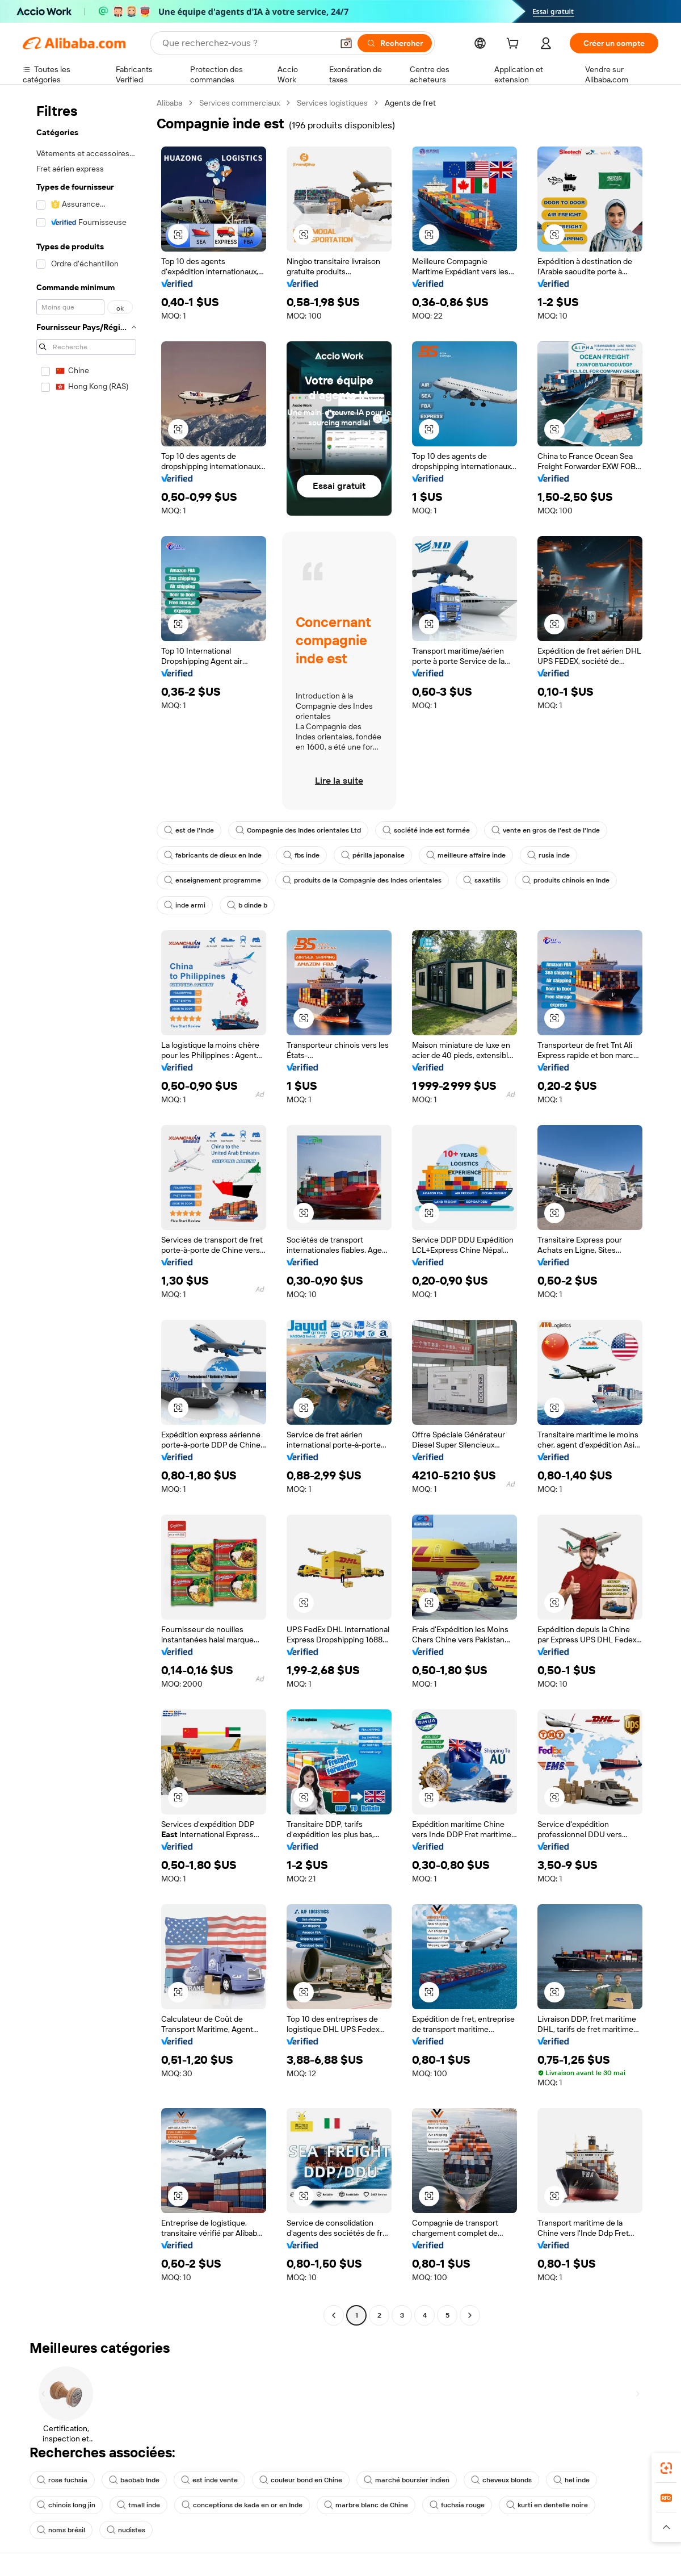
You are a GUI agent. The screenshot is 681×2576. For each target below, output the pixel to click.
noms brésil (61, 2530)
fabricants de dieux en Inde (213, 855)
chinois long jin (66, 2505)
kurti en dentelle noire (547, 2505)
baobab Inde (134, 2480)
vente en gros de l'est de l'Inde (545, 830)
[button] (346, 43)
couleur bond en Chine (300, 2480)
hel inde (571, 2480)
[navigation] (86, 1210)
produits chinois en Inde (565, 880)
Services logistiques (332, 102)
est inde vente (209, 2480)
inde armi (184, 905)
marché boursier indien (406, 2480)
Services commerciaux (239, 102)
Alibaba (169, 102)
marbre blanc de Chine (366, 2505)
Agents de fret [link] (410, 102)
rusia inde (548, 855)
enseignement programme (212, 880)
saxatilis (482, 880)
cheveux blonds (501, 2480)
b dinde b (247, 905)
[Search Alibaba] (246, 43)
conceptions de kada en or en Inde (242, 2505)
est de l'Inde (189, 830)
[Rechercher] (395, 43)
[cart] (514, 44)
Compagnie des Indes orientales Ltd (298, 830)
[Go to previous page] (333, 2315)
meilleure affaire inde (466, 855)
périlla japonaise (373, 855)
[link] (666, 2468)
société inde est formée (426, 830)
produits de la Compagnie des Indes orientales (362, 880)
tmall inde (138, 2505)
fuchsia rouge (457, 2505)
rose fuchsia (62, 2480)
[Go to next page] (470, 2315)
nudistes (126, 2530)
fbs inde (301, 855)
